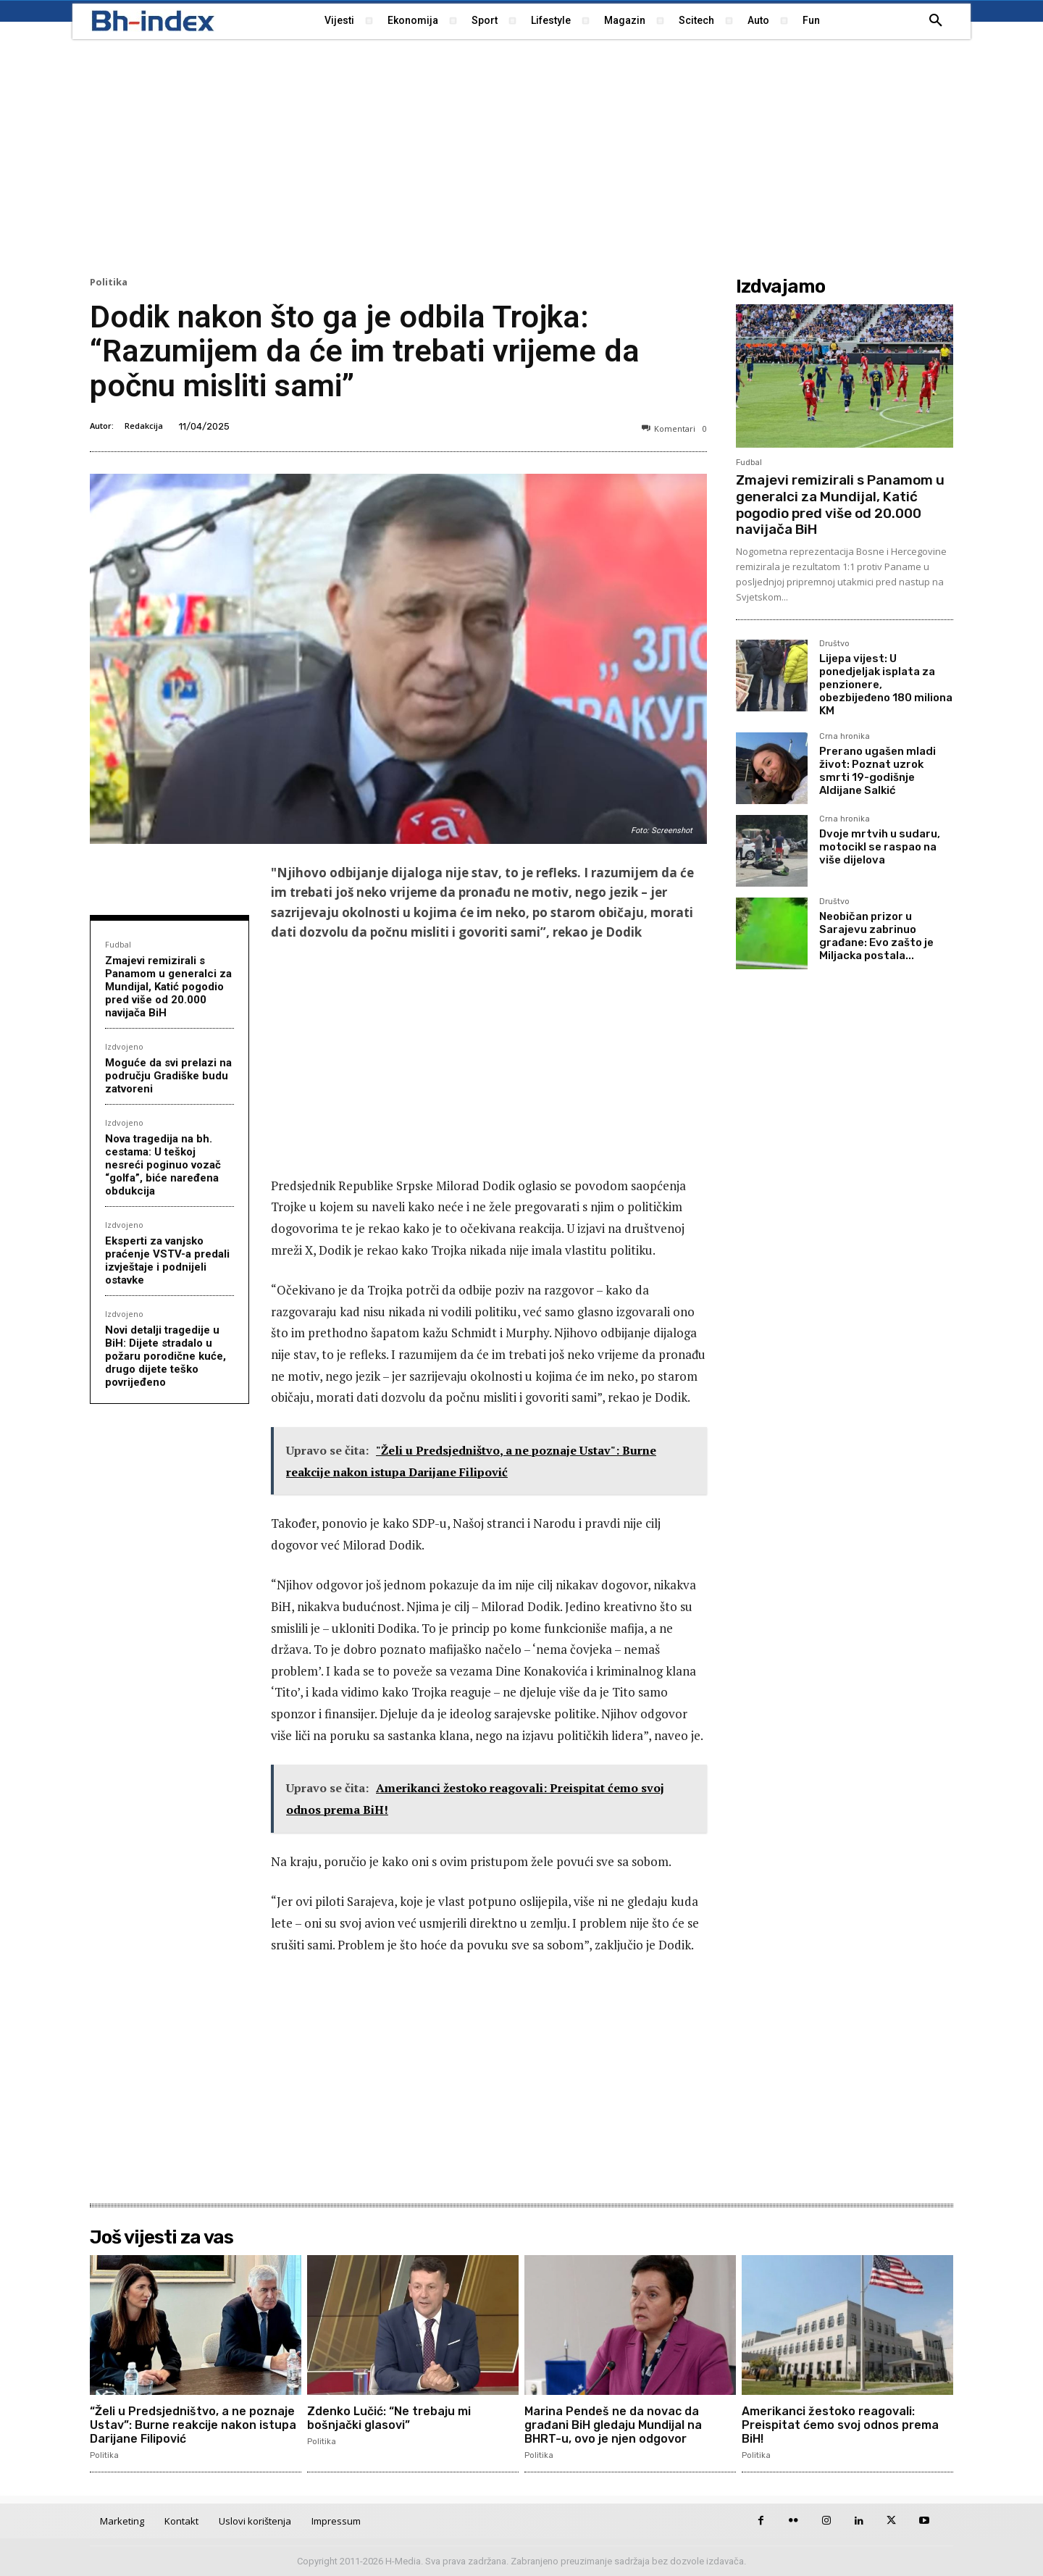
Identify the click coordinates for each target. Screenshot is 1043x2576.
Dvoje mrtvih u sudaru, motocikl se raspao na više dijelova (879, 846)
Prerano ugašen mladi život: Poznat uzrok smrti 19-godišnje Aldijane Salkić (877, 771)
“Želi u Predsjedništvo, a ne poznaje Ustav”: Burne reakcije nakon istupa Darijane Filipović (193, 2425)
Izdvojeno (124, 1046)
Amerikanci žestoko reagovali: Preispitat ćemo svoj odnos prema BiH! (840, 2425)
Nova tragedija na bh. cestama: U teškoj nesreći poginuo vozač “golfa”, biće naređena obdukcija (163, 1164)
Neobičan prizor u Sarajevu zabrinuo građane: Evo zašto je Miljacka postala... (876, 936)
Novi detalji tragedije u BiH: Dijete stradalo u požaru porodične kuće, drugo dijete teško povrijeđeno (165, 1356)
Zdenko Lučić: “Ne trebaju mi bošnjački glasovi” (389, 2418)
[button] (935, 21)
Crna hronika (844, 736)
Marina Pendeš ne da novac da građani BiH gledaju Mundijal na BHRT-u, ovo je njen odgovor (613, 2425)
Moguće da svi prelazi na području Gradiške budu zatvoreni (168, 1075)
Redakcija (144, 425)
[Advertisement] (521, 155)
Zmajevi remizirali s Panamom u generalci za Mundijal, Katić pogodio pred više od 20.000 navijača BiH (168, 986)
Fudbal (118, 944)
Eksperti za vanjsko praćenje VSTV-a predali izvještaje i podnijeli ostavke (167, 1260)
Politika (108, 282)
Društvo (834, 644)
